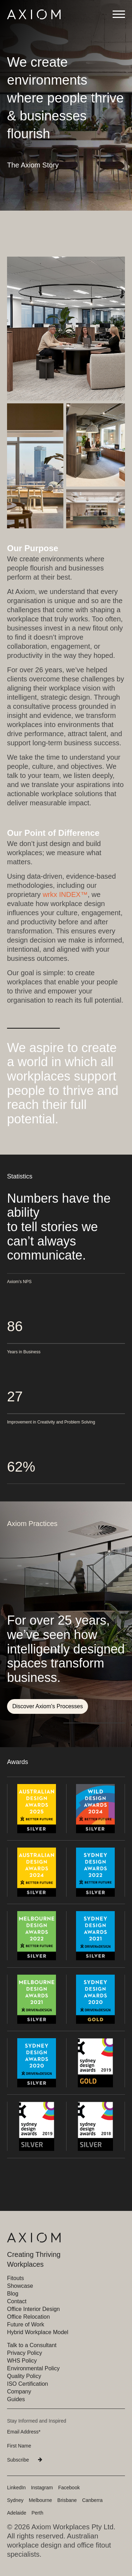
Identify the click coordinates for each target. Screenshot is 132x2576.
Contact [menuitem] (16, 2301)
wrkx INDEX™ (65, 894)
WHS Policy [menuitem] (22, 2361)
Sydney (15, 2500)
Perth (37, 2513)
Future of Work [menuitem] (25, 2324)
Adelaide (16, 2513)
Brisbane (67, 2500)
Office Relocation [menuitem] (28, 2317)
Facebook (69, 2487)
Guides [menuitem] (16, 2399)
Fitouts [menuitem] (15, 2278)
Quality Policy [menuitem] (24, 2376)
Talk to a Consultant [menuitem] (32, 2345)
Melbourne (40, 2500)
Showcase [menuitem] (20, 2286)
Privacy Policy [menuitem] (24, 2353)
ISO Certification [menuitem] (27, 2384)
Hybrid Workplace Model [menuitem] (37, 2332)
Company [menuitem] (19, 2392)
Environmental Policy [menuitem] (33, 2368)
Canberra (92, 2500)
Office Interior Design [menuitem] (33, 2309)
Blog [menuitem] (12, 2294)
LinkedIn (16, 2487)
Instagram (42, 2487)
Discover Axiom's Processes (47, 1706)
